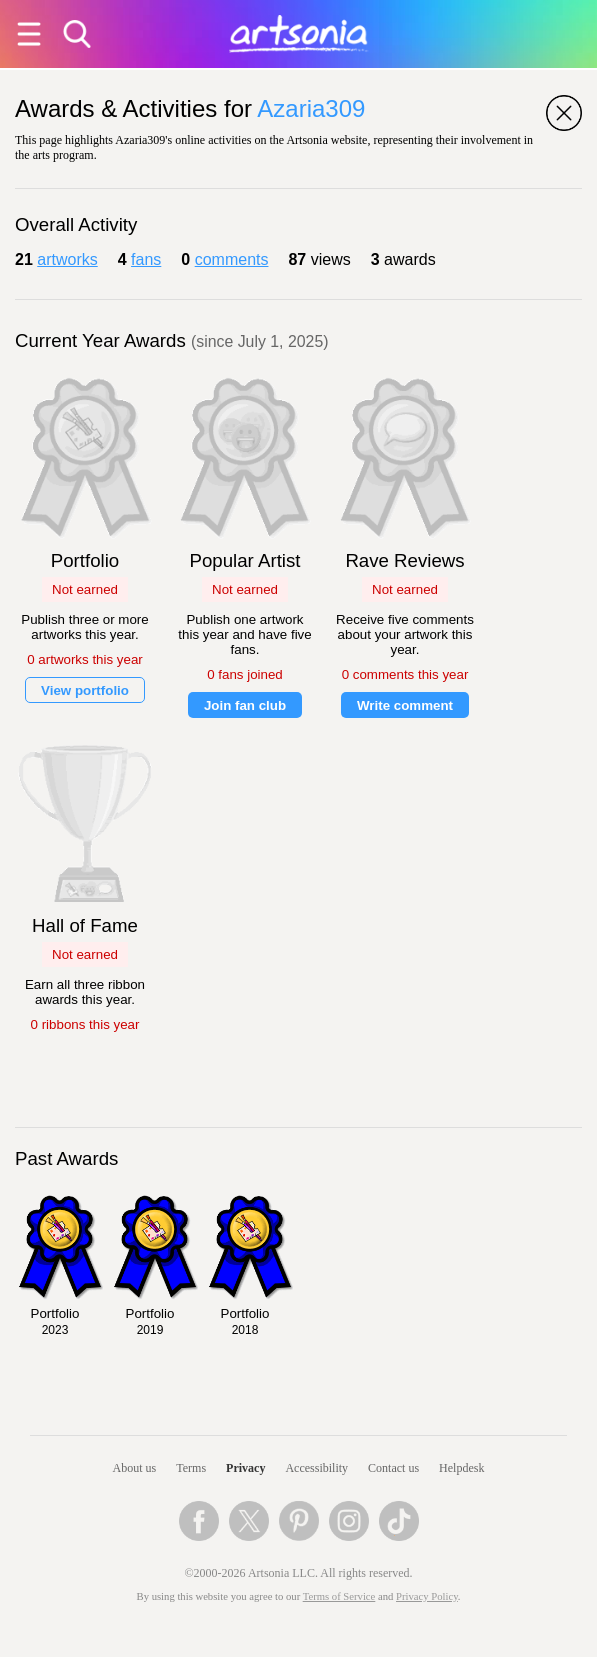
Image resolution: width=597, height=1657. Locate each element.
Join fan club (245, 705)
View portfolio (85, 690)
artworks (67, 259)
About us (135, 1468)
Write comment (405, 705)
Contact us (393, 1468)
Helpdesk (461, 1468)
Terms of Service (339, 1596)
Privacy (245, 1468)
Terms (191, 1468)
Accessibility (316, 1468)
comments (232, 259)
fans (146, 259)
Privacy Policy (427, 1596)
